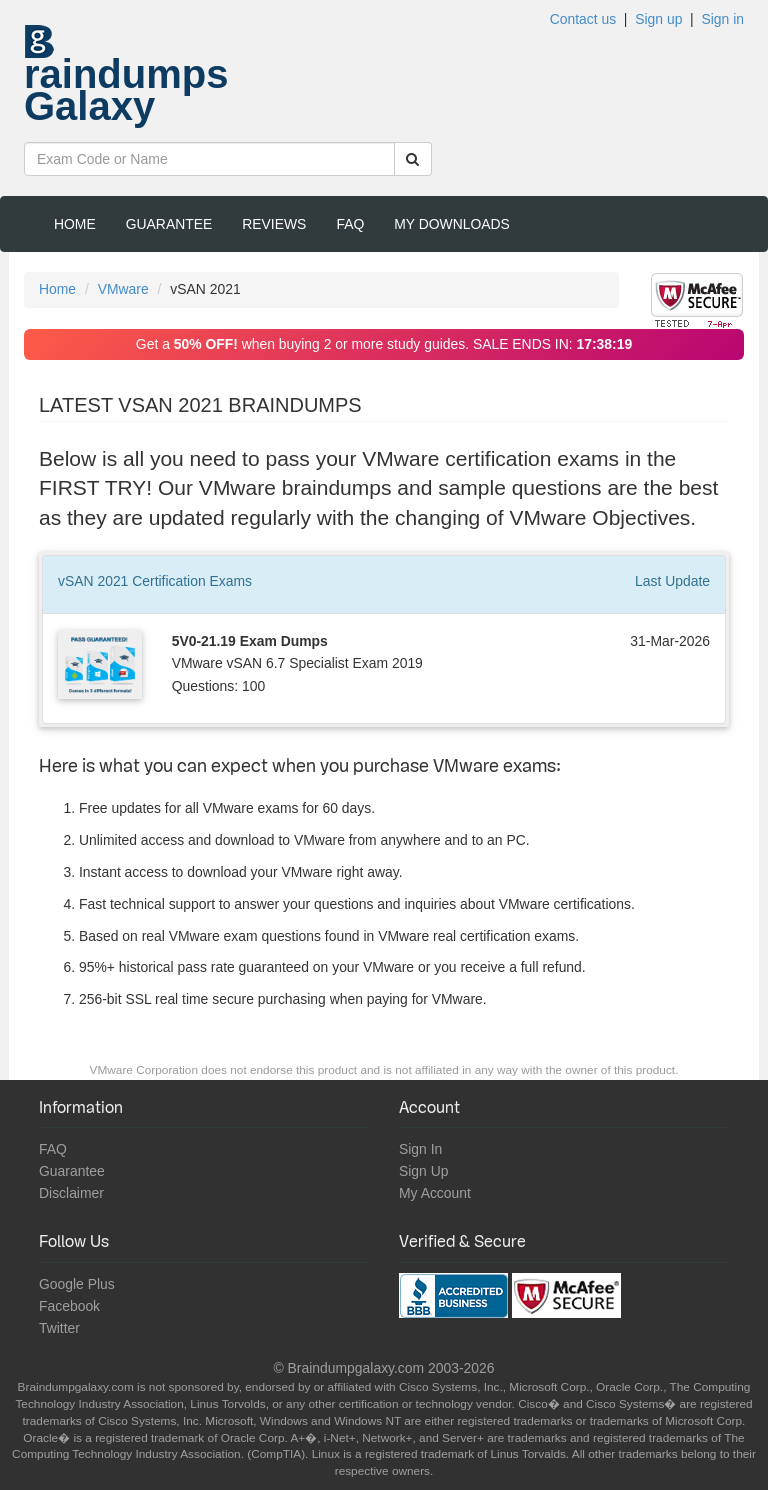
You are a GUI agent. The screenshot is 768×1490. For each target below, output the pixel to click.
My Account (435, 1193)
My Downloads (452, 224)
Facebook (69, 1306)
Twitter (59, 1328)
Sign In (420, 1149)
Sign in (722, 19)
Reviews (274, 224)
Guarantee (169, 224)
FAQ (350, 224)
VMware (123, 289)
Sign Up (423, 1171)
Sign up (658, 19)
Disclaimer (71, 1193)
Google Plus (77, 1284)
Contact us (583, 19)
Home (75, 224)
